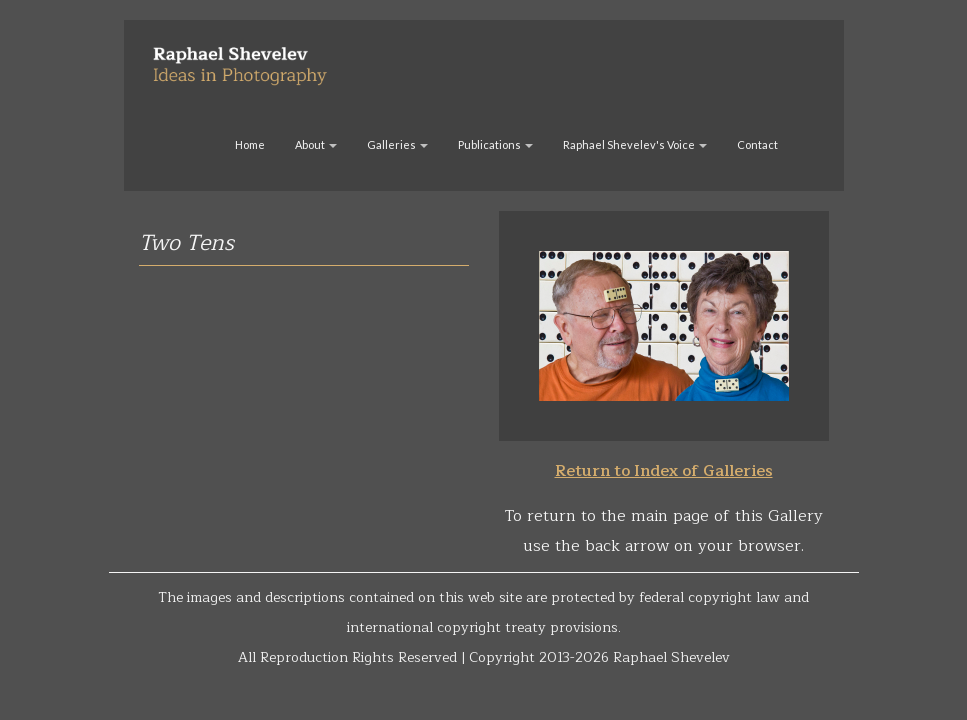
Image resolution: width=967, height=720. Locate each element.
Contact (757, 144)
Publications (495, 144)
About (316, 144)
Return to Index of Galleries (664, 471)
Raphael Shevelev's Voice (635, 144)
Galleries (397, 144)
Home (250, 144)
